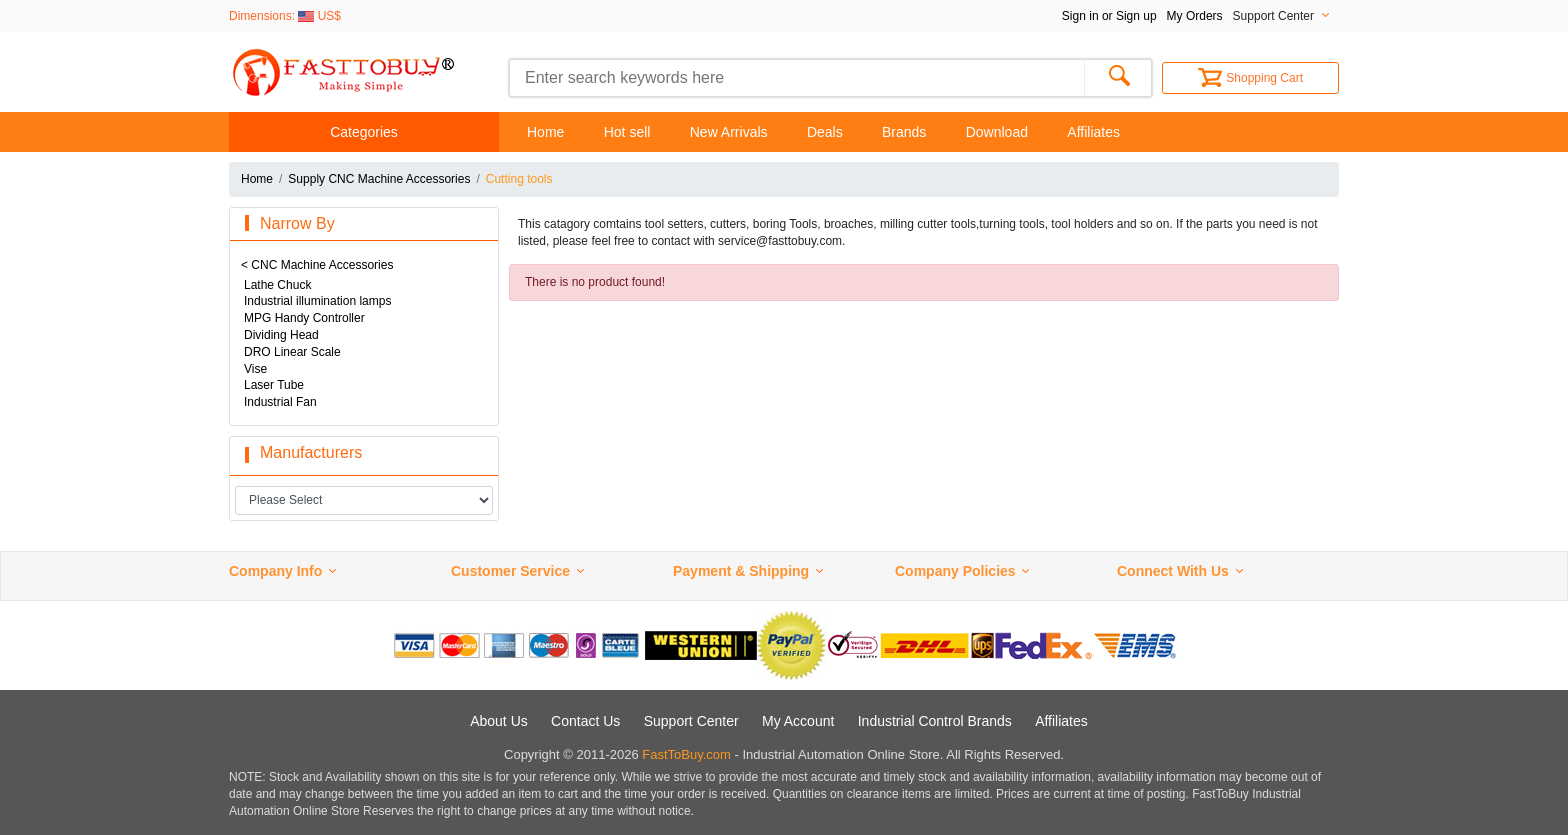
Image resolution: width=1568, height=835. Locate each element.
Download (997, 132)
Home (545, 132)
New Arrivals (729, 132)
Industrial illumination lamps (317, 301)
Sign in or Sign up (1109, 16)
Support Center (691, 721)
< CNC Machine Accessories (317, 265)
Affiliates (1093, 132)
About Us (499, 721)
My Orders (1195, 16)
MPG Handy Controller (304, 318)
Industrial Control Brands (935, 721)
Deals (825, 132)
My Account (798, 721)
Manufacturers (311, 452)
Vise (255, 369)
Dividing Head (281, 335)
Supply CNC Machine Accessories (379, 179)
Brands (904, 132)
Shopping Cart (1250, 78)
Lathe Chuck (277, 285)
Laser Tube (274, 385)
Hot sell (627, 132)
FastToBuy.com (686, 754)
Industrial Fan (280, 402)
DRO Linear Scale (292, 352)
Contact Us (585, 721)
